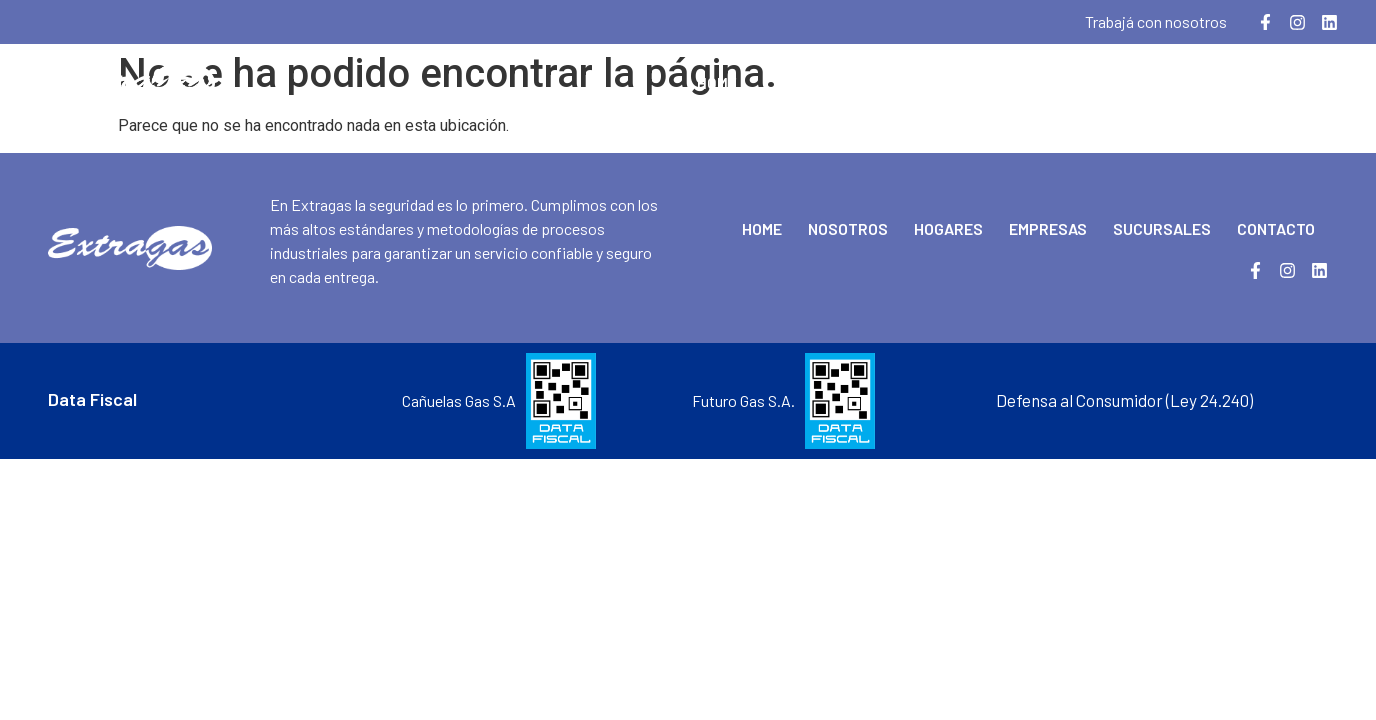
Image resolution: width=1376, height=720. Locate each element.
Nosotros (814, 83)
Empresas (1035, 83)
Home (717, 83)
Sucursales (1157, 83)
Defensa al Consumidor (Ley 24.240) (1124, 400)
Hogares (925, 83)
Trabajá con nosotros (1156, 21)
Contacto (1282, 83)
